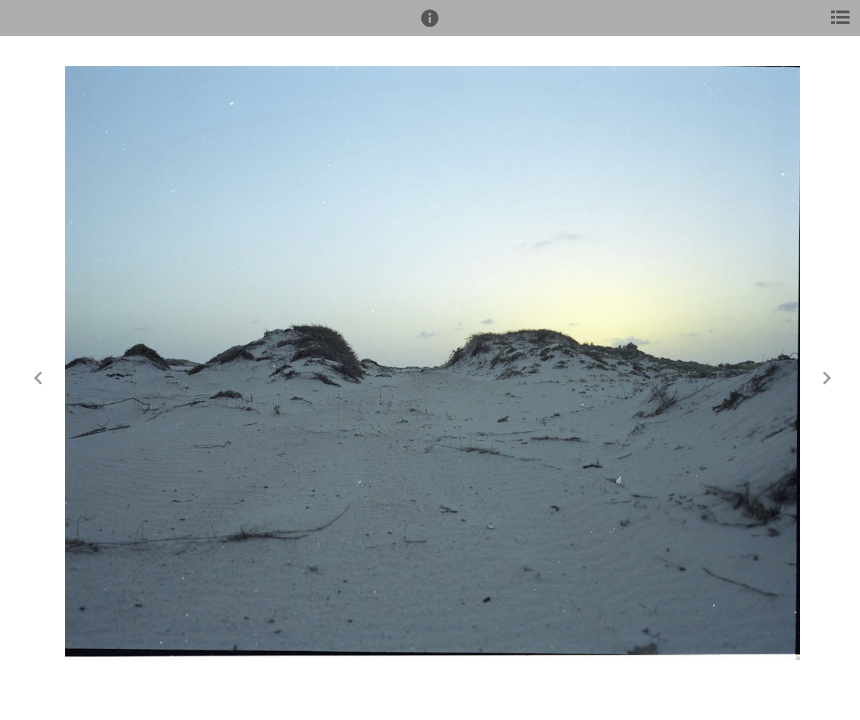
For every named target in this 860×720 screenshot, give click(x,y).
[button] (430, 27)
